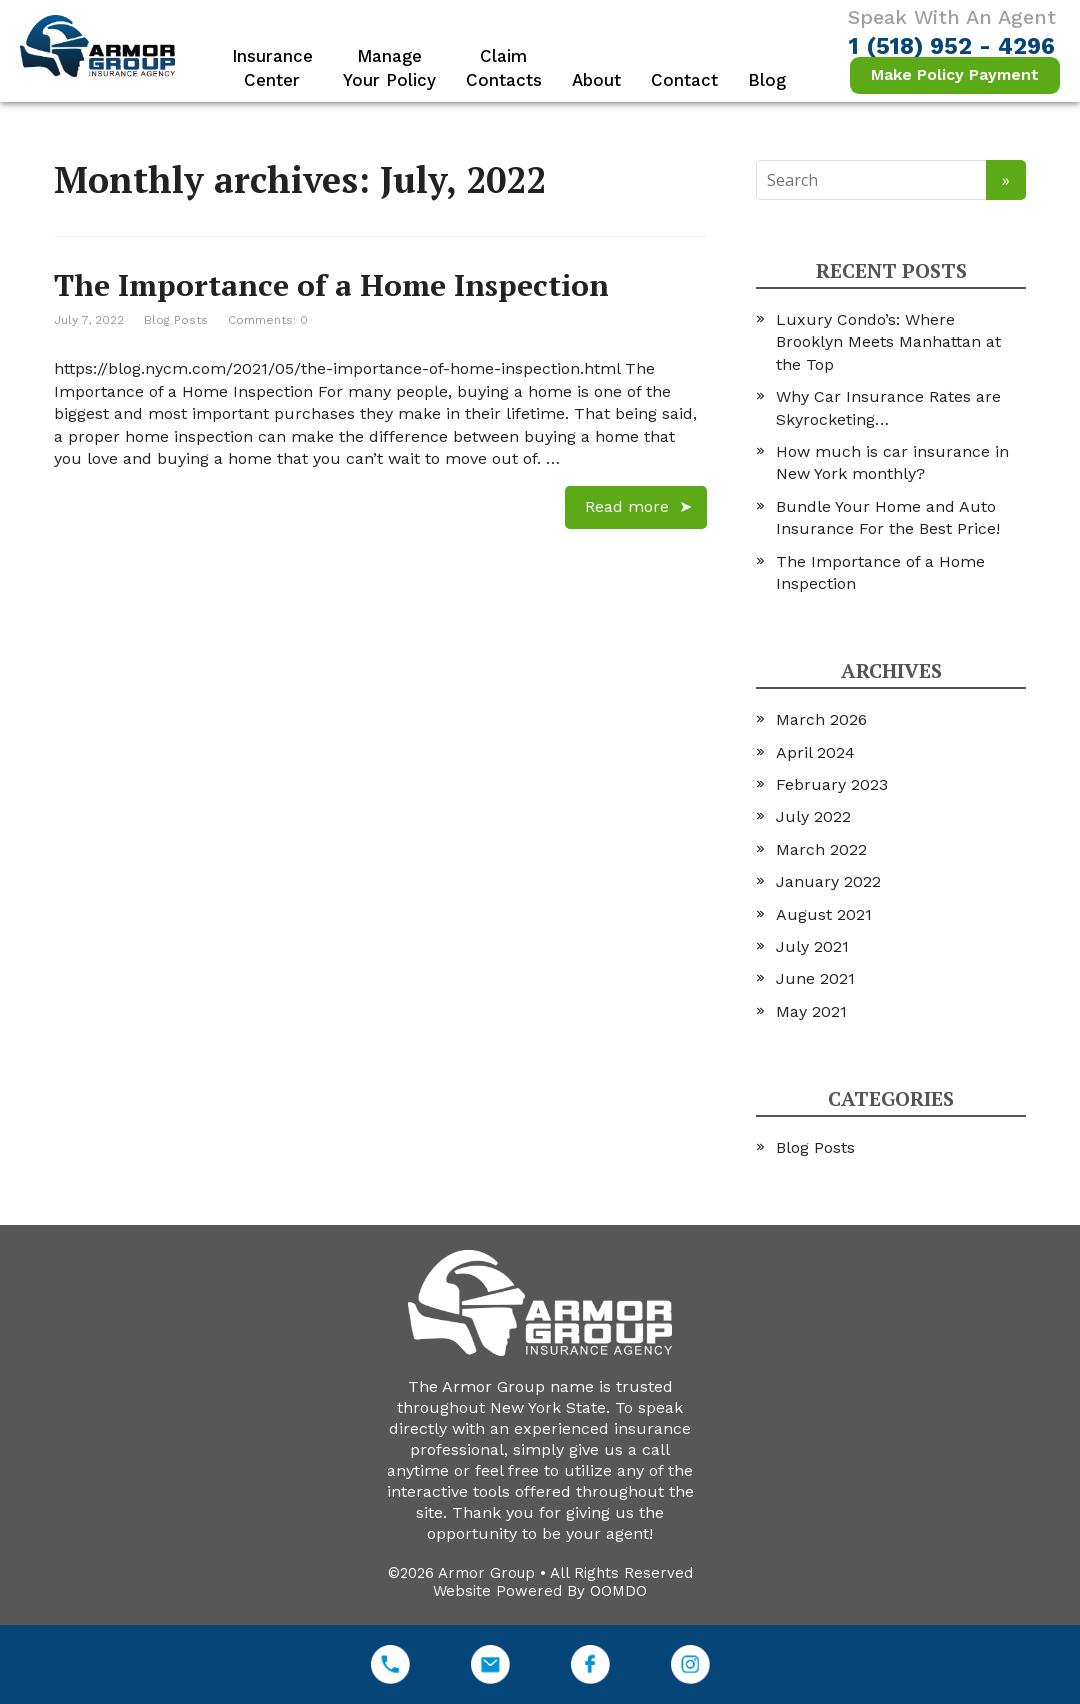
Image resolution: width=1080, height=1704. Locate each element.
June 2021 (815, 978)
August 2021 (824, 914)
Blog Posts (176, 320)
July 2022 (813, 816)
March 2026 (821, 719)
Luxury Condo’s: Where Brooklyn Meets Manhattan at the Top (888, 342)
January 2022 (828, 881)
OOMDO (618, 1591)
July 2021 (812, 946)
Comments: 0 (268, 320)
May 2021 (811, 1011)
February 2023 (832, 784)
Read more (627, 506)
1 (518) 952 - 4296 (952, 46)
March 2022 (821, 849)
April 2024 (815, 752)
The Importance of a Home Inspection (331, 285)
